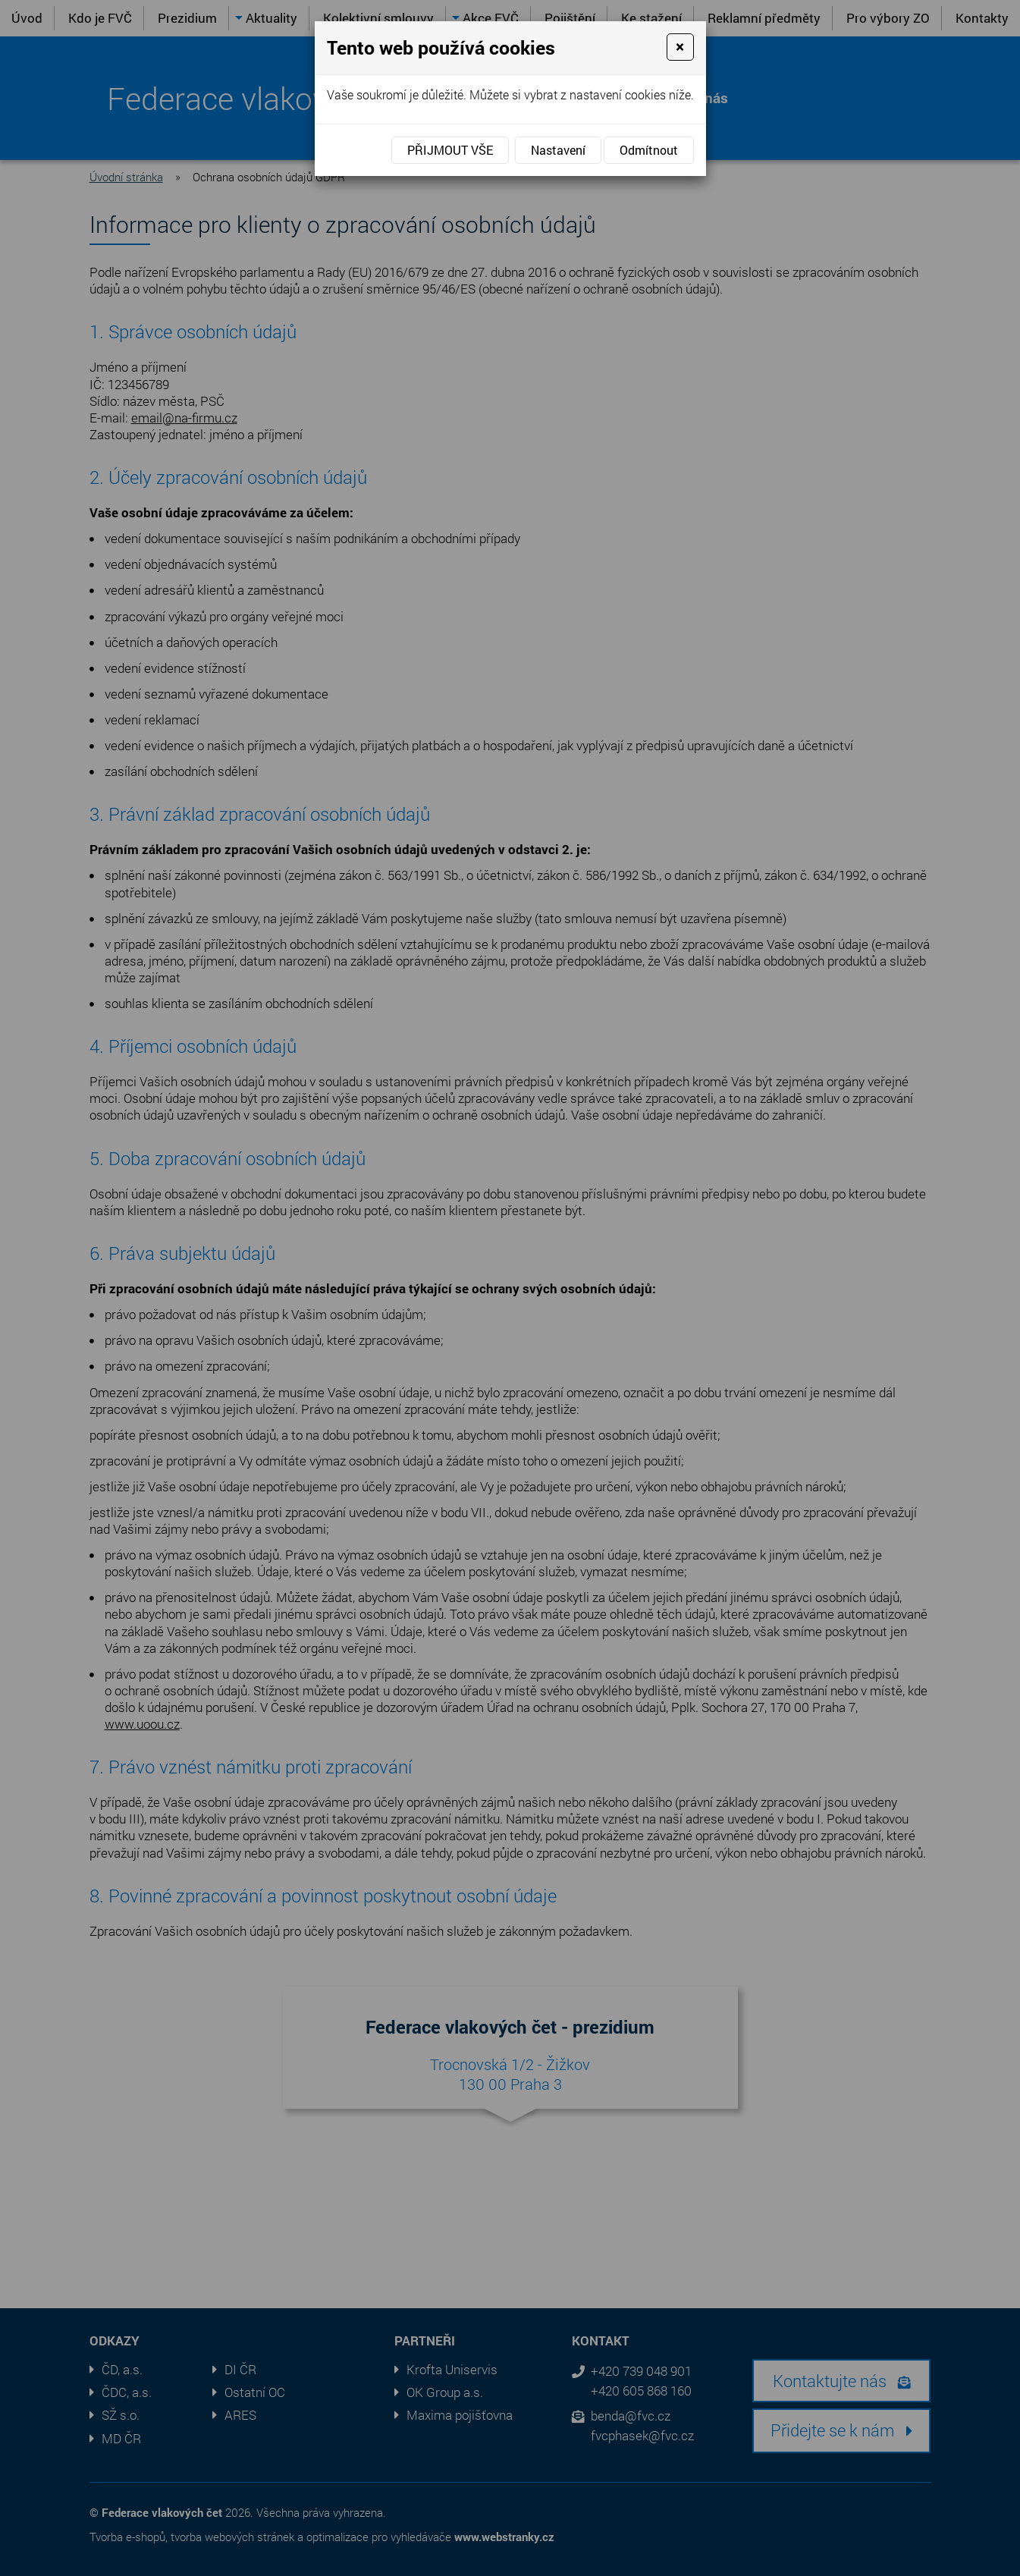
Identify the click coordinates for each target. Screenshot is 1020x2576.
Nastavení (558, 150)
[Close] (680, 47)
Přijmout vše (450, 150)
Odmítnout (649, 150)
